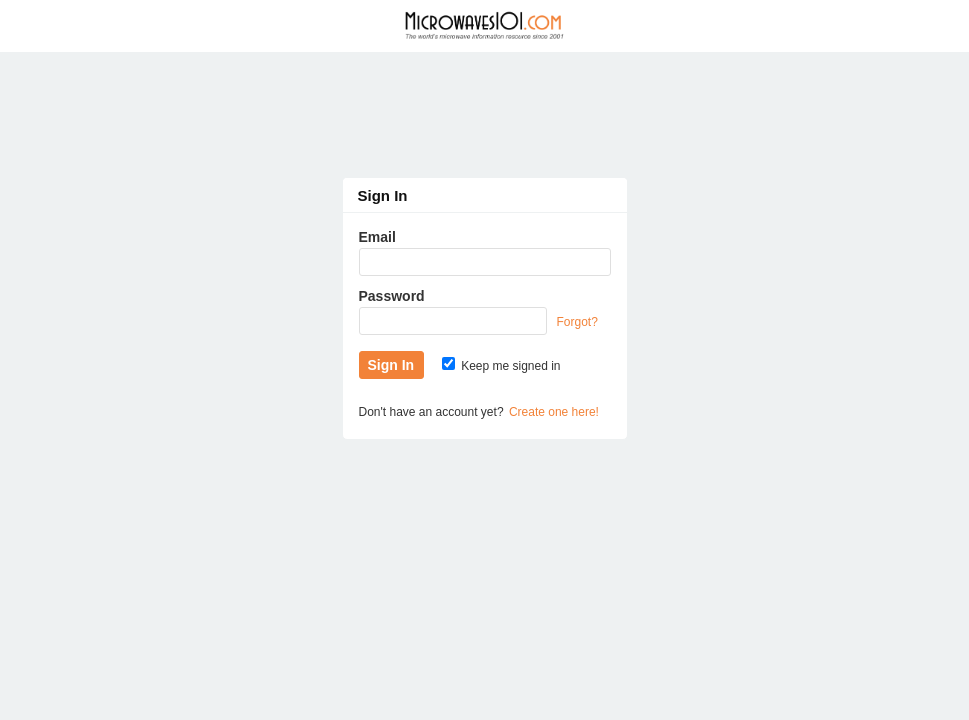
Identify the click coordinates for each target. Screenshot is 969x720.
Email (377, 237)
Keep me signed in (501, 366)
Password (392, 296)
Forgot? (577, 322)
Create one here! (554, 412)
